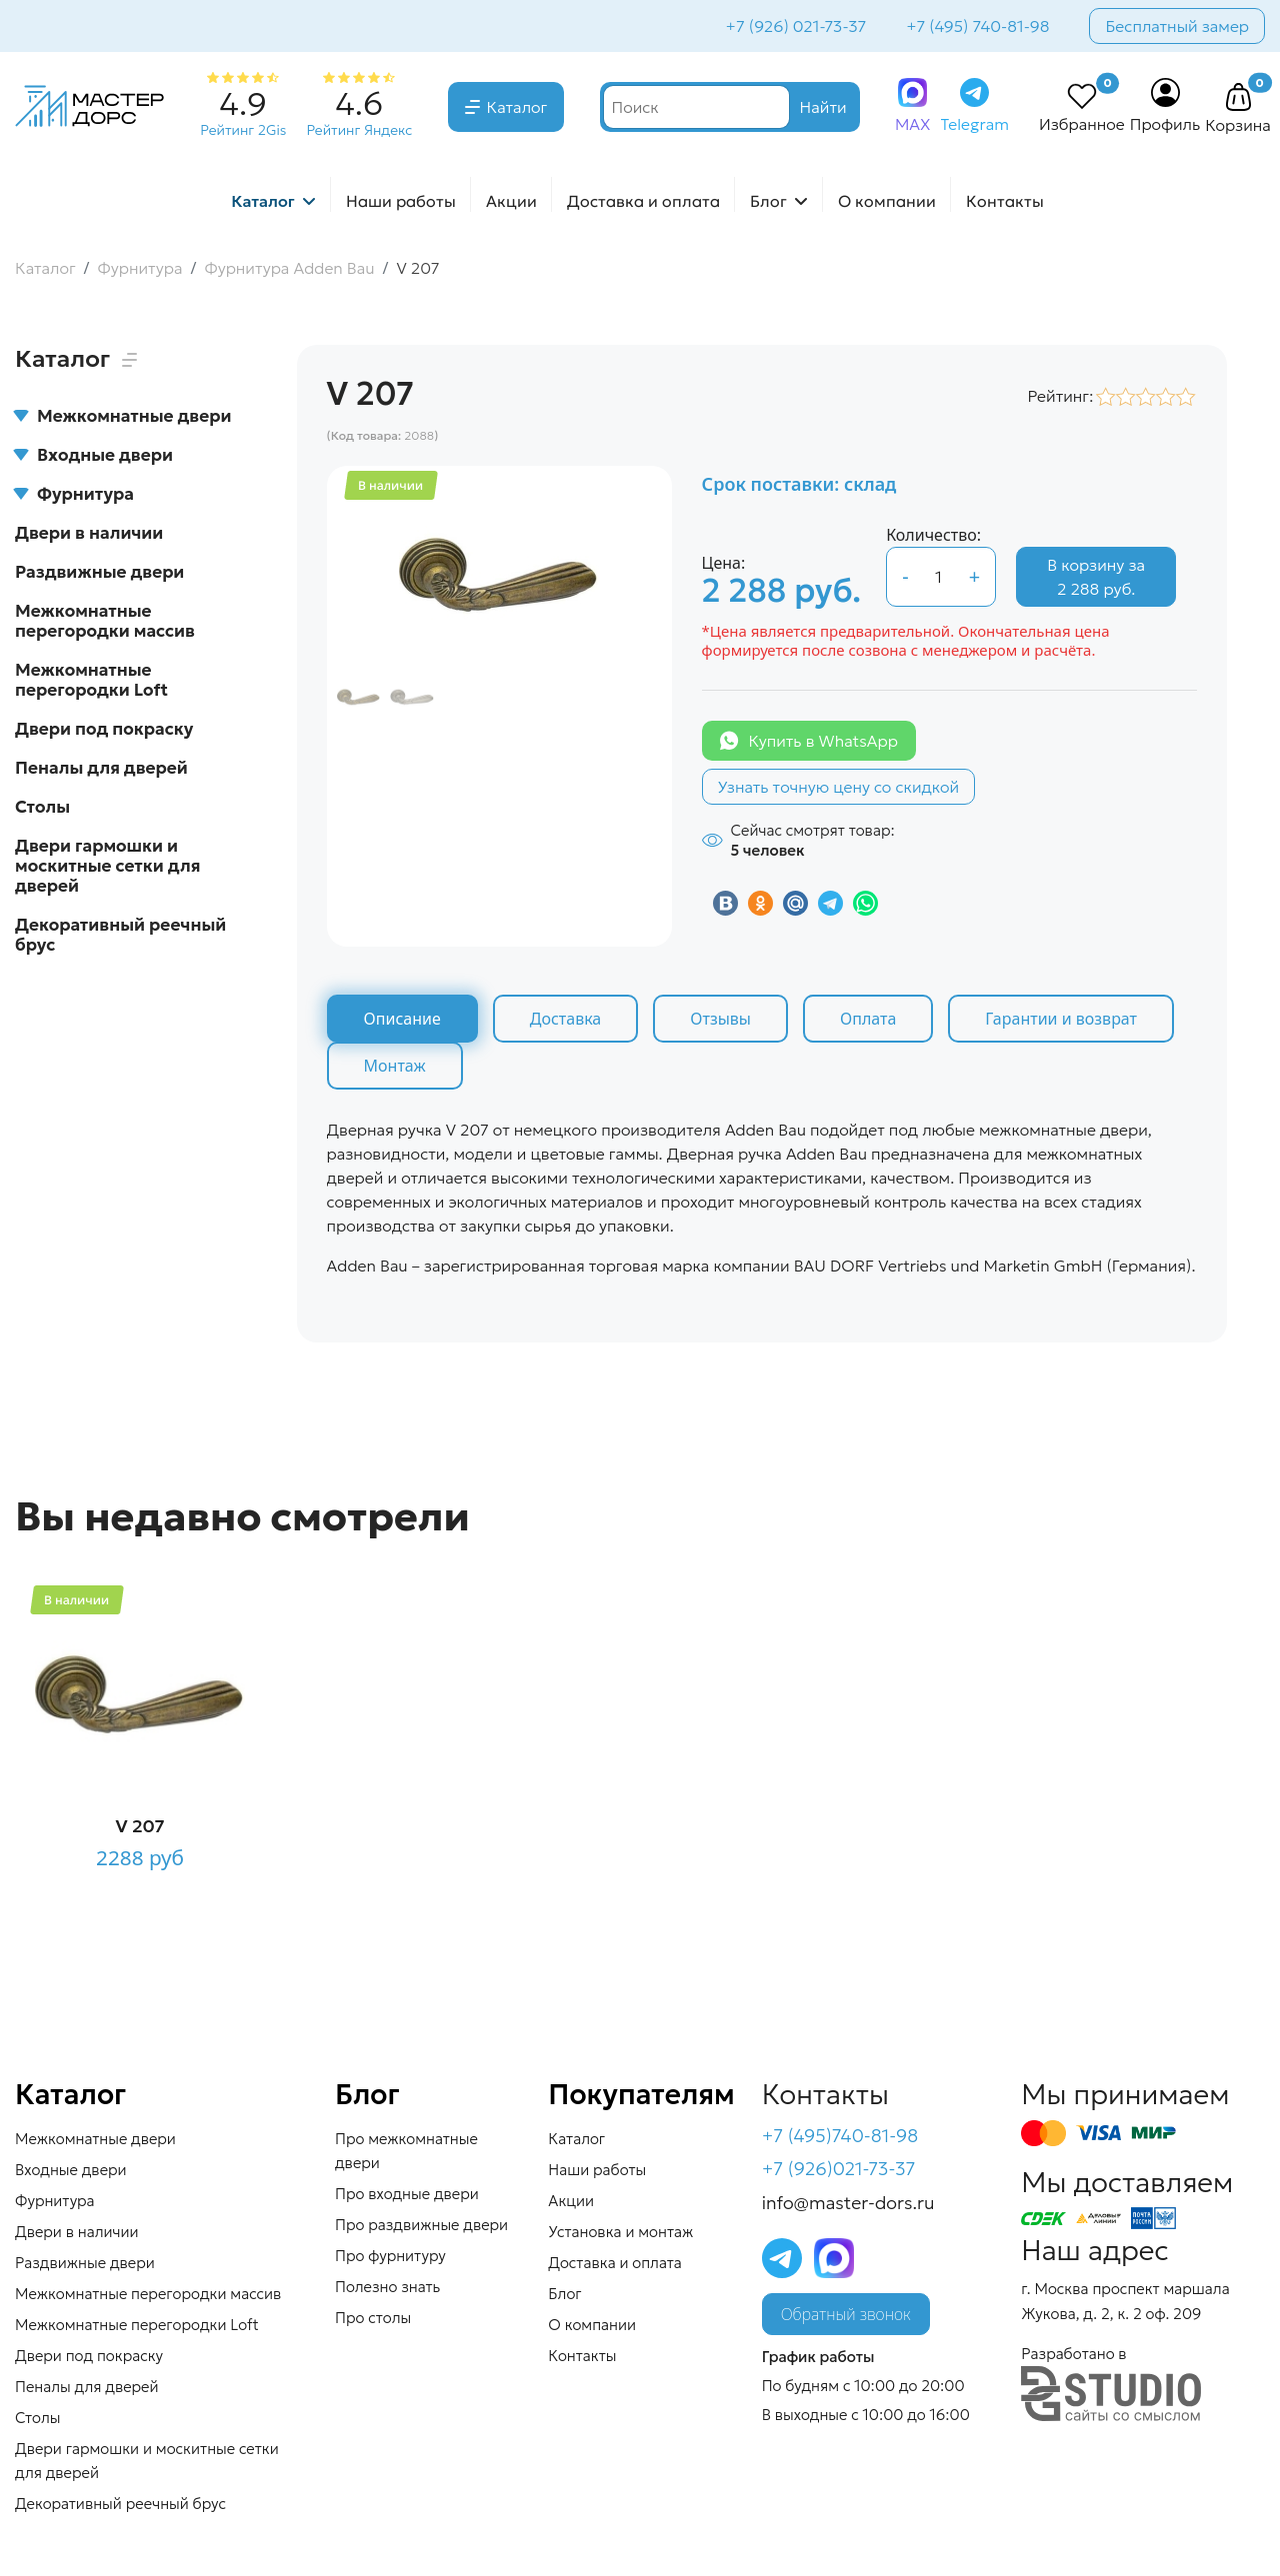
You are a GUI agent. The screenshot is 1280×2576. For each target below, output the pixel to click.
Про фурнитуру (390, 2255)
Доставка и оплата (643, 201)
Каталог (517, 107)
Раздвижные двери (99, 572)
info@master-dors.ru (848, 2202)
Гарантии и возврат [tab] (1061, 1019)
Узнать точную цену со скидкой (839, 787)
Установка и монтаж (620, 2231)
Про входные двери (407, 2193)
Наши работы (401, 201)
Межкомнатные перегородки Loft (91, 680)
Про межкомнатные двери (406, 2150)
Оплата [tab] (868, 1019)
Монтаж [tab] (395, 1066)
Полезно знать (387, 2286)
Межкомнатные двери (123, 416)
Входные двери (94, 455)
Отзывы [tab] (720, 1019)
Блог (768, 201)
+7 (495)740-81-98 (840, 2135)
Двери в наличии (89, 533)
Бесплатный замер (1177, 26)
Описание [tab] (402, 1019)
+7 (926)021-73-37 (839, 2168)
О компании (887, 201)
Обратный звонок (846, 2314)
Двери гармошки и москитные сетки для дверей (107, 866)
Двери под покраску (104, 729)
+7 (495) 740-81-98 (977, 26)
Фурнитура (74, 494)
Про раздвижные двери (421, 2224)
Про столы (373, 2317)
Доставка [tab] (566, 1019)
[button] (1238, 98)
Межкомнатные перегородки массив (105, 621)
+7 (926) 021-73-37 (796, 26)
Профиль (1165, 124)
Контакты (1005, 201)
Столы (42, 807)
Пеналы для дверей (101, 768)
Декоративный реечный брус (120, 935)
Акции (511, 201)
